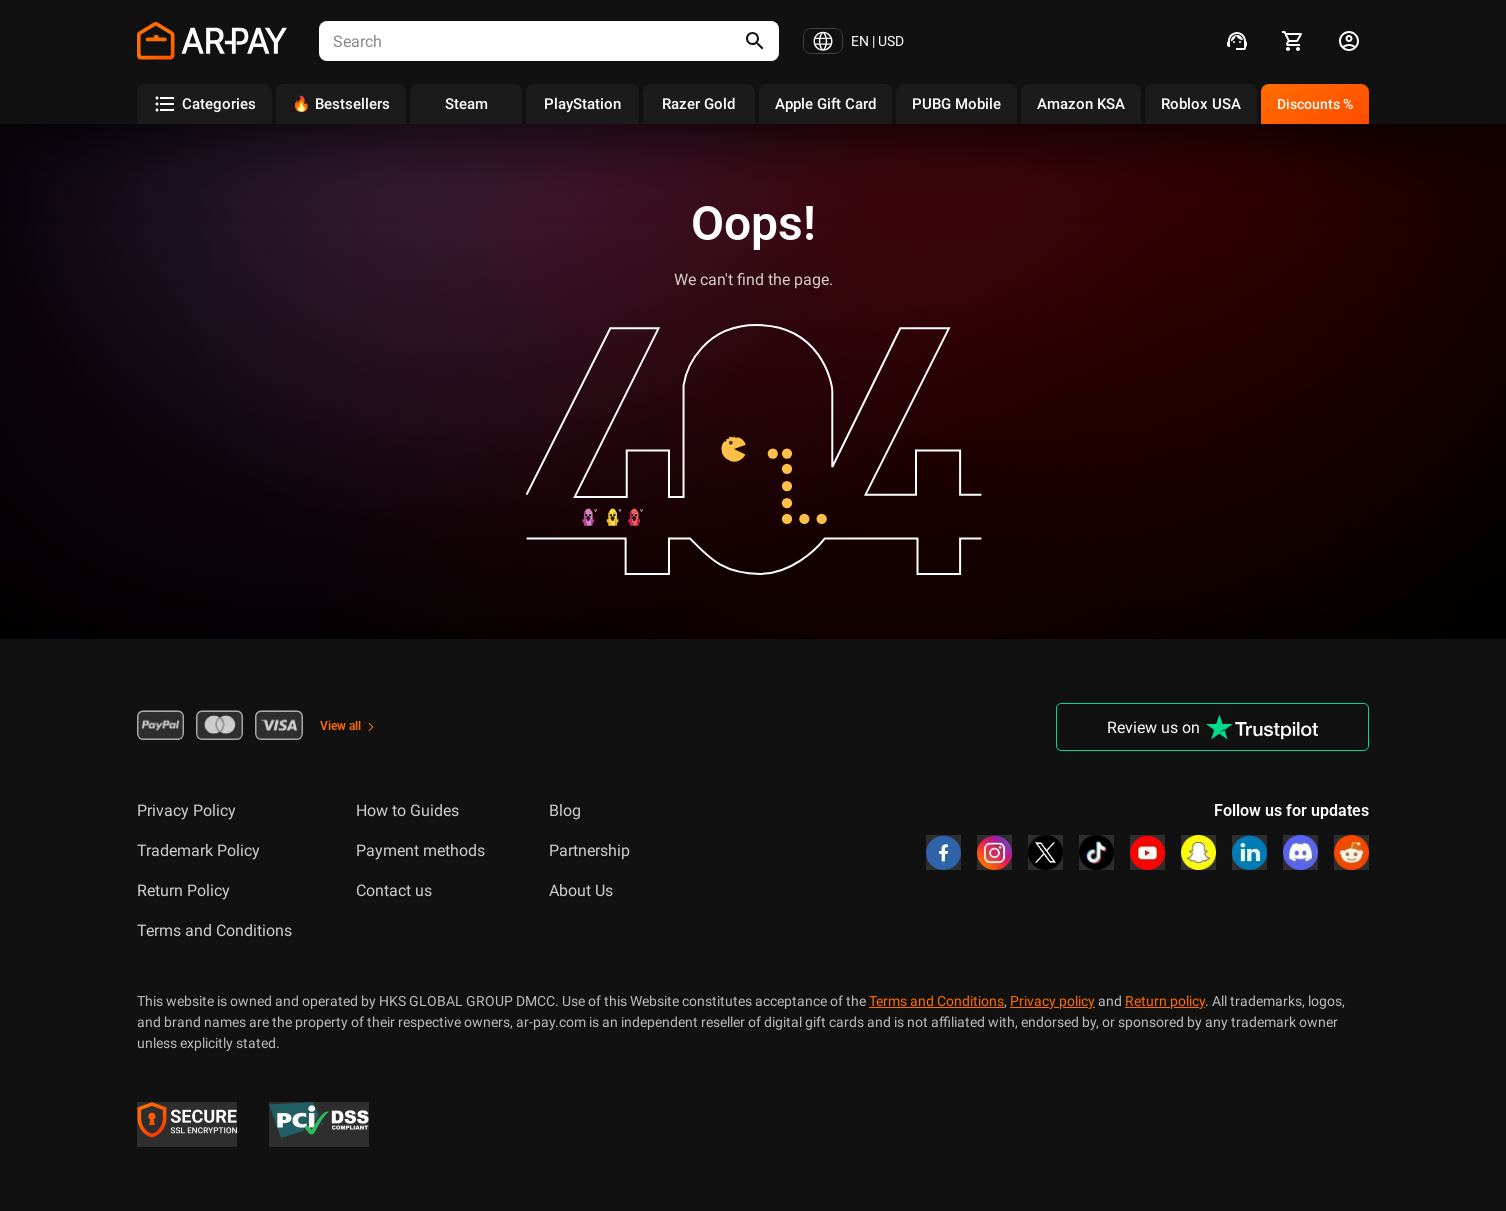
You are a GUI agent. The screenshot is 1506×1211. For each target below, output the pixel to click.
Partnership (589, 850)
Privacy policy (1052, 1001)
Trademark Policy (198, 850)
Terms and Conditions (214, 930)
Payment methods (420, 850)
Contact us (394, 890)
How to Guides (407, 810)
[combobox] (514, 41)
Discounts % (1315, 104)
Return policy (1165, 1001)
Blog (565, 810)
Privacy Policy (186, 810)
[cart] (1293, 41)
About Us (581, 890)
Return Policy (183, 890)
